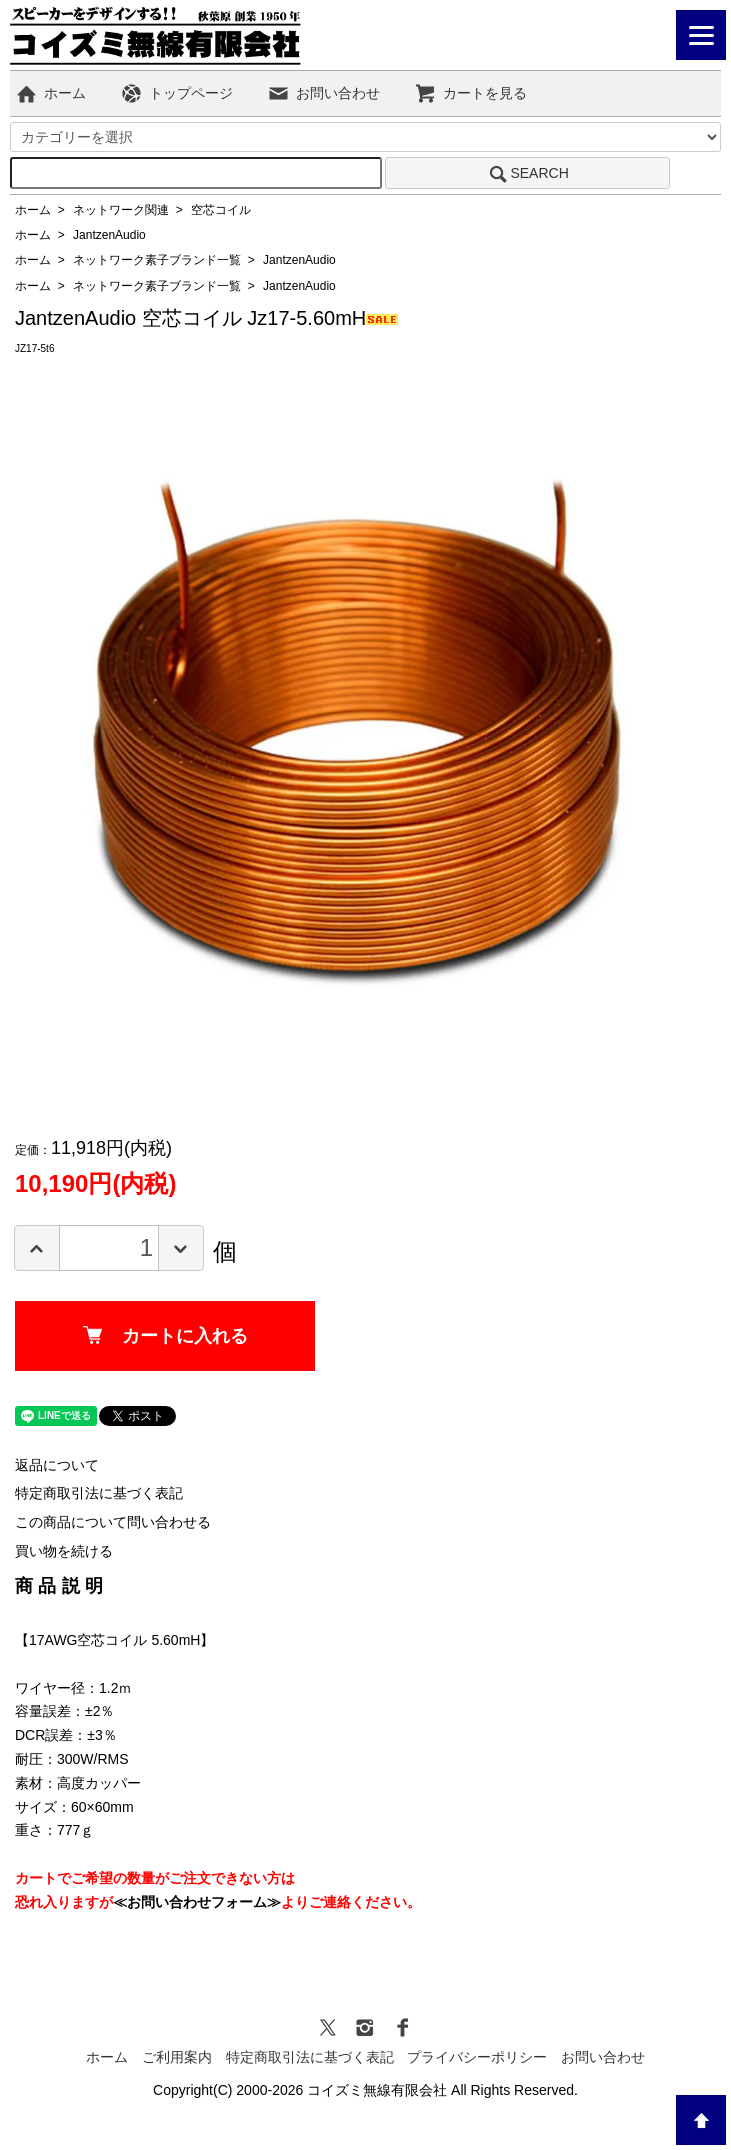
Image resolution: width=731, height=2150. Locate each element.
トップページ (176, 93)
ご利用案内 (177, 2057)
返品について (57, 1465)
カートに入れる (165, 1336)
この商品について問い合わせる (113, 1522)
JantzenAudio (109, 235)
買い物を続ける (64, 1551)
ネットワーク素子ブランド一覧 (157, 260)
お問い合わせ (323, 93)
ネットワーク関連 (121, 210)
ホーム (50, 93)
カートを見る (470, 93)
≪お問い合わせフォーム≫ (197, 1902)
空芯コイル (221, 210)
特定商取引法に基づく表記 (99, 1493)
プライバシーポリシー (477, 2057)
